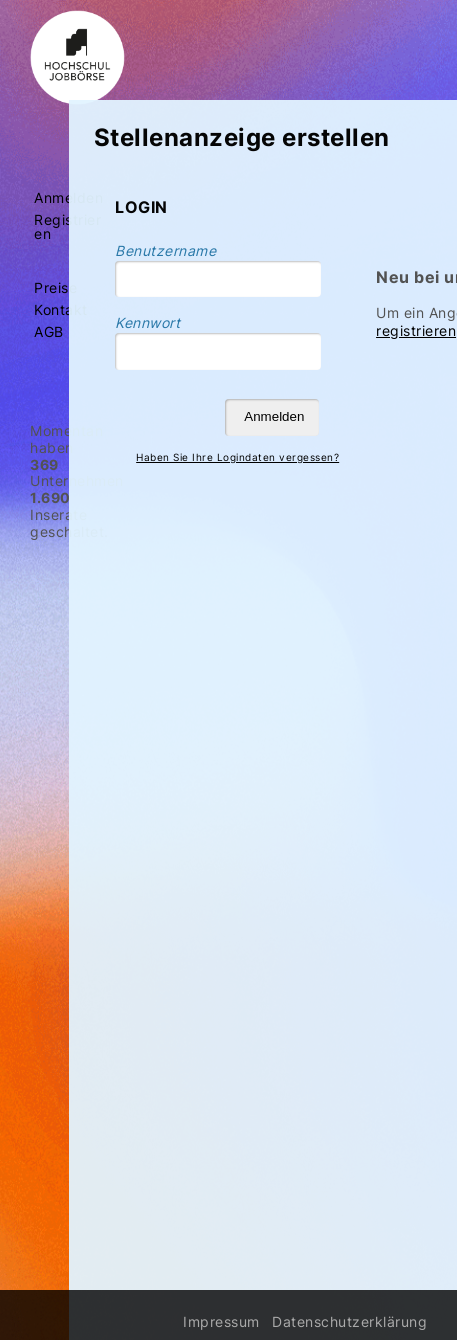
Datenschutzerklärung (349, 1321)
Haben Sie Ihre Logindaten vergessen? (237, 457)
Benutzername (165, 250)
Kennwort (147, 322)
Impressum (221, 1321)
